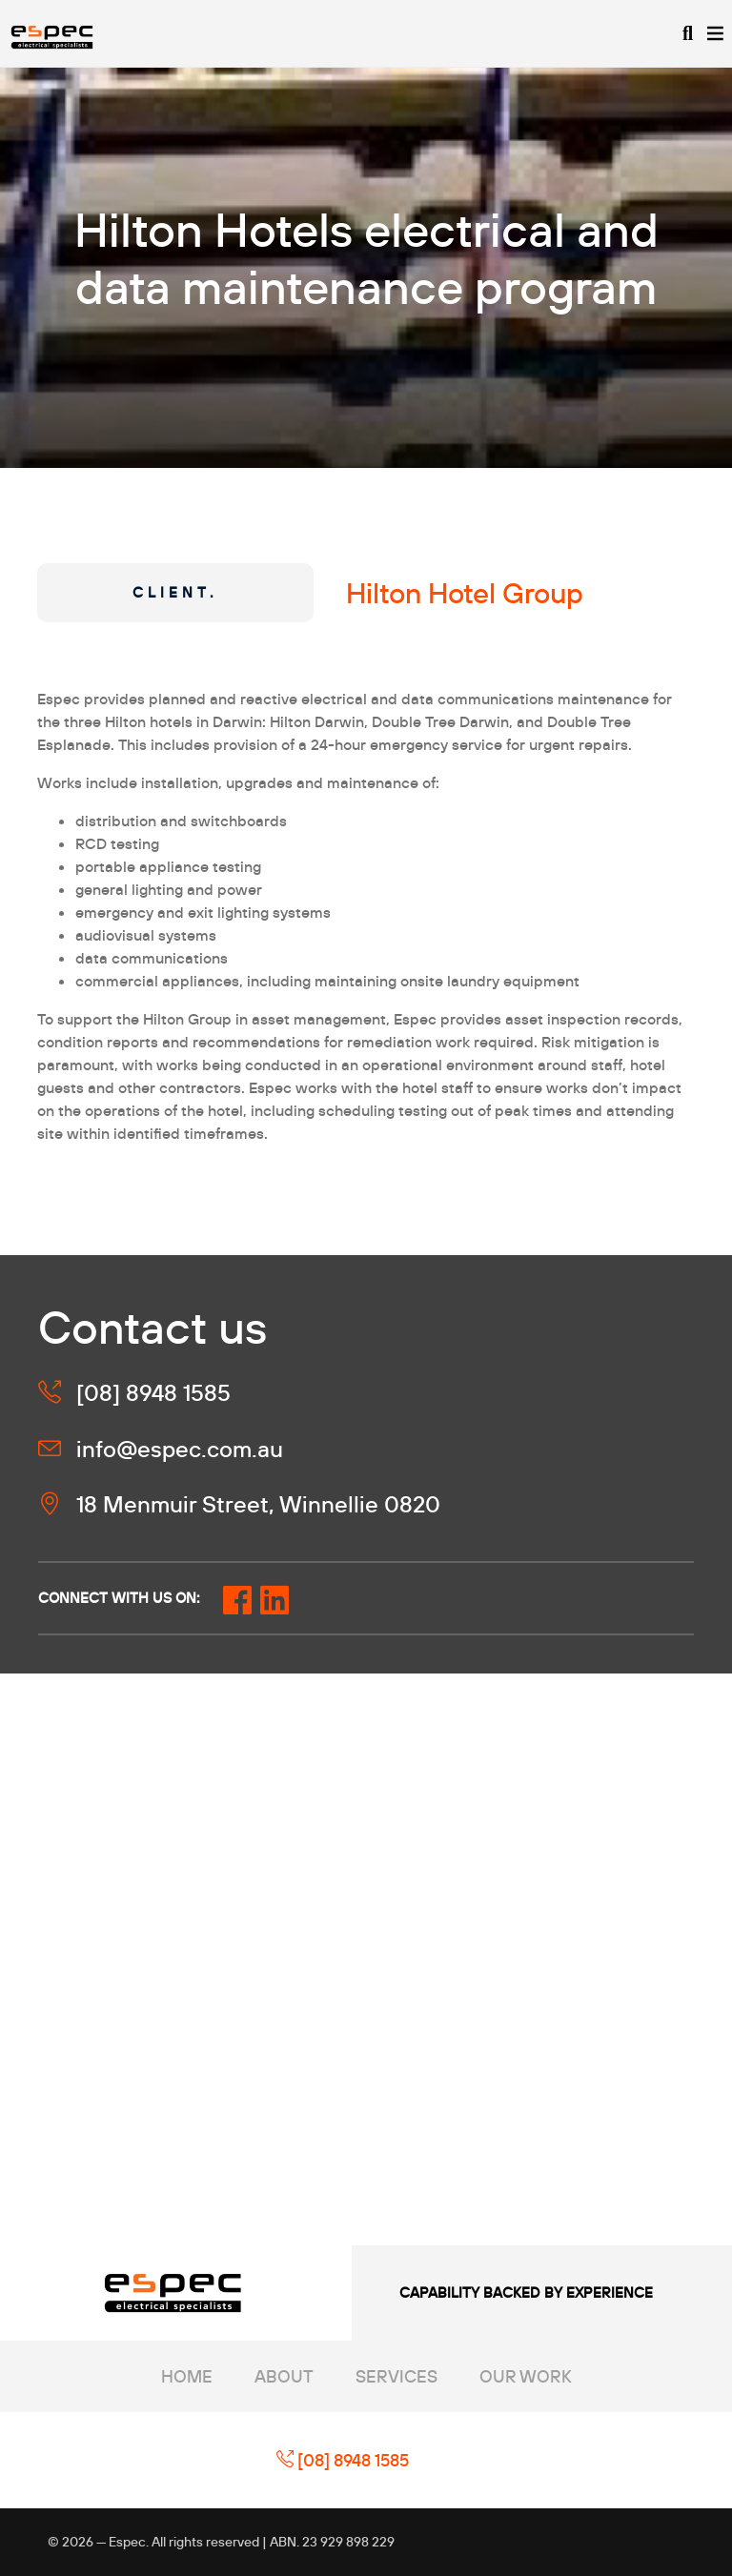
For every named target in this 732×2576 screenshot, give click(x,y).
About (284, 2376)
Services (396, 2376)
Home (187, 2376)
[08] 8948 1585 (342, 2460)
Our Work (525, 2376)
